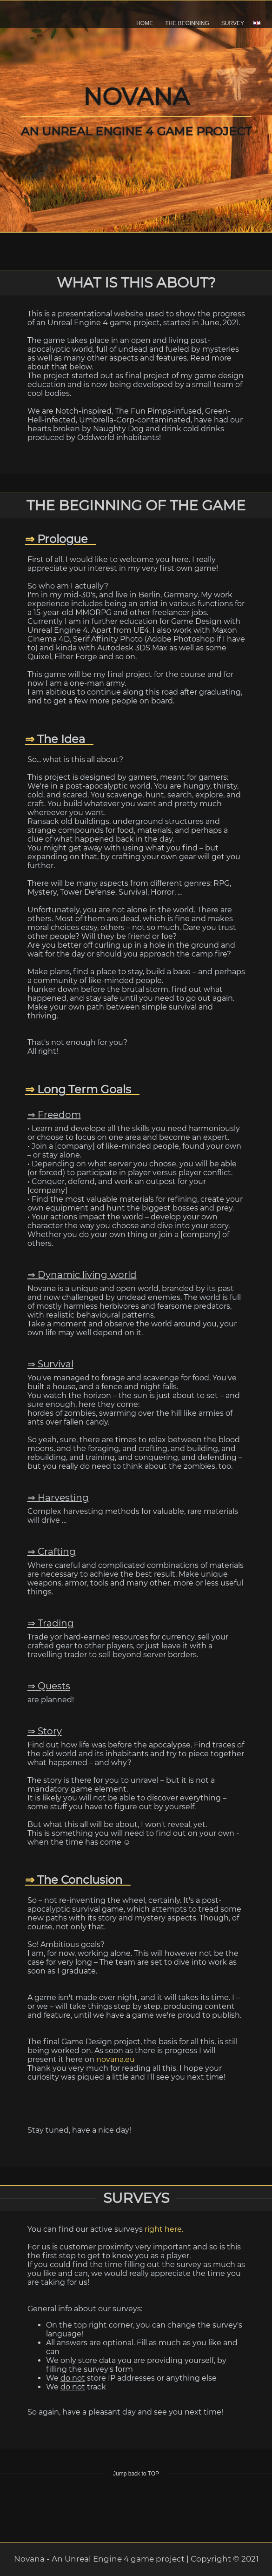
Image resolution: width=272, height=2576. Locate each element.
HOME (144, 23)
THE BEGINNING (187, 23)
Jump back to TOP (136, 2473)
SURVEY (232, 23)
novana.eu (115, 2059)
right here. (164, 2229)
